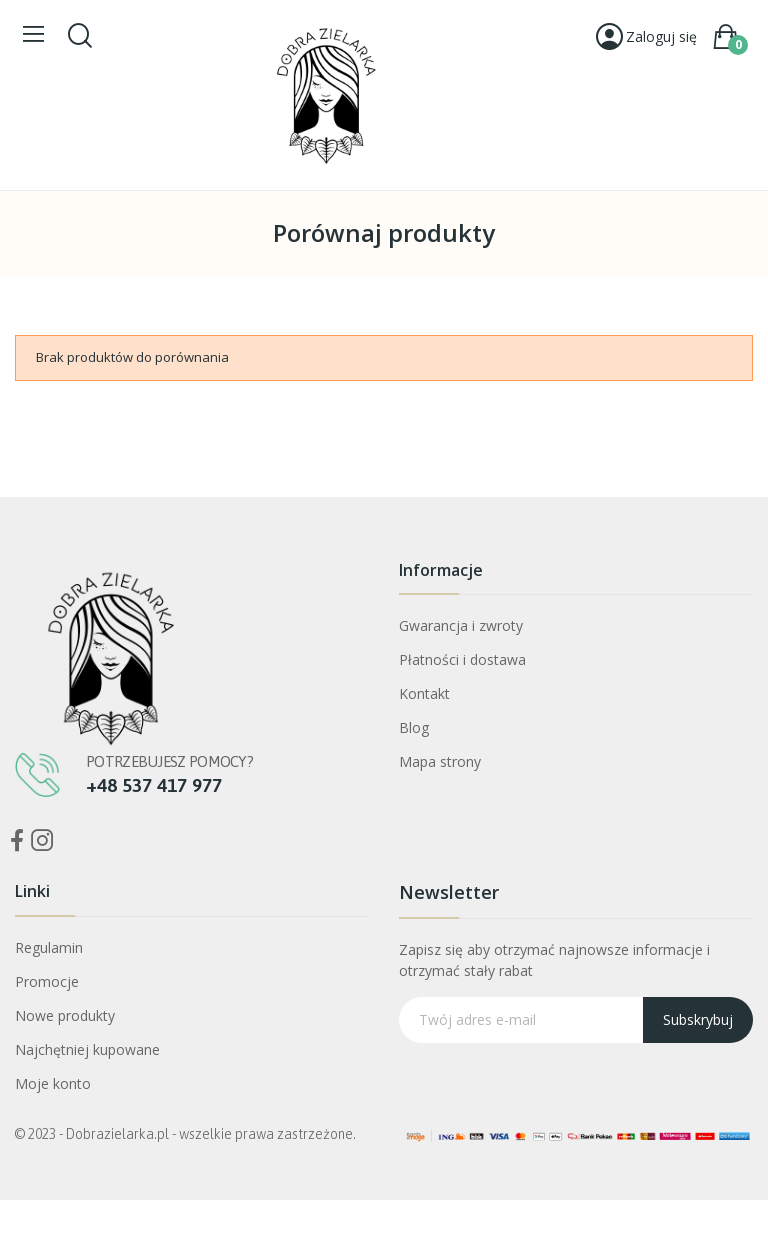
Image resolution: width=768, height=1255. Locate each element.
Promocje (47, 981)
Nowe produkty (65, 1015)
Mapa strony (440, 761)
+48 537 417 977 (154, 785)
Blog (414, 727)
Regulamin (49, 947)
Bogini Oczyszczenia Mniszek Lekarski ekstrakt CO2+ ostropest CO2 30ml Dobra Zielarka (223, 1131)
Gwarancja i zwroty (461, 625)
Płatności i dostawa (462, 659)
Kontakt (424, 693)
